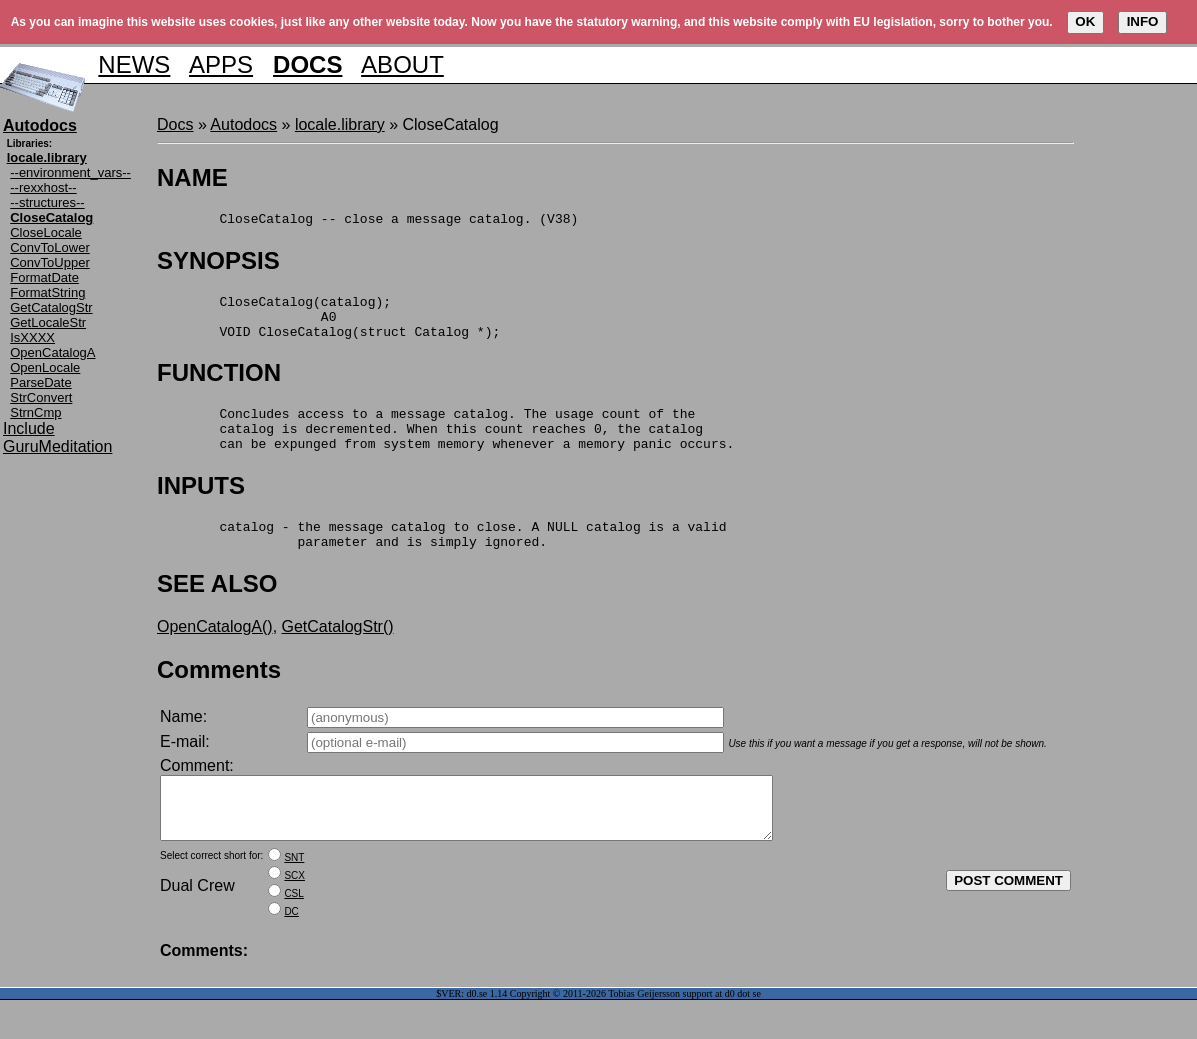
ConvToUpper (50, 262)
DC (291, 950)
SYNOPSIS (218, 263)
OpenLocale (45, 367)
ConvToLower (50, 247)
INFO (1143, 21)
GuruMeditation (57, 446)
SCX (294, 914)
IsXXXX (32, 337)
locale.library (340, 124)
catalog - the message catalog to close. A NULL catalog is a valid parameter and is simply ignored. (441, 559)
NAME (192, 177)
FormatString (47, 292)
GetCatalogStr (51, 307)
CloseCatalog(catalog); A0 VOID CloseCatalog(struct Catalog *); (328, 325)
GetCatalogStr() (338, 653)
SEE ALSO (217, 610)
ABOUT (402, 64)
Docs (175, 124)
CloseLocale (46, 232)
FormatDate (44, 277)
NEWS (134, 64)
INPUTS (201, 506)
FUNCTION (219, 384)
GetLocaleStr (48, 322)
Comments (219, 696)
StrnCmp (35, 412)
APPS (221, 64)
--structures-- (47, 202)
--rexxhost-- (43, 187)
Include (29, 428)
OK (1085, 21)
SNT (294, 896)
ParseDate (40, 382)
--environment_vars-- (70, 172)
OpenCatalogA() (215, 653)
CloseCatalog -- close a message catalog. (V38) (367, 221)
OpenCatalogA (52, 352)
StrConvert (41, 397)
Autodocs (243, 124)
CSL (293, 932)
